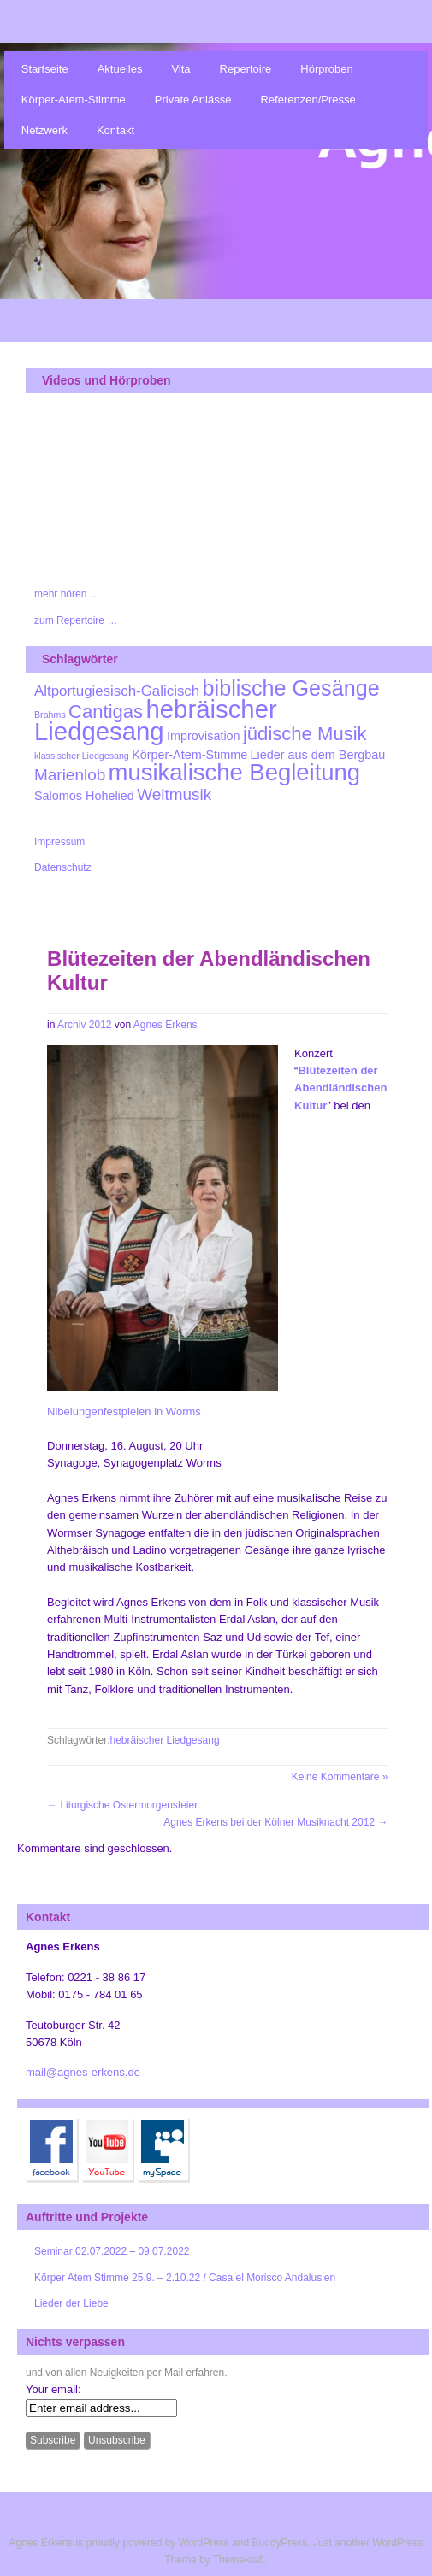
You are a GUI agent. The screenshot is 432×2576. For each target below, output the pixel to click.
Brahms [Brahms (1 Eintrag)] (50, 714)
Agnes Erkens (165, 1025)
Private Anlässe (193, 99)
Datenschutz (63, 867)
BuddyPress (280, 2543)
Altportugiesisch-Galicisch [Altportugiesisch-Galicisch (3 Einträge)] (116, 691)
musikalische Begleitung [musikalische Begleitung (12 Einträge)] (235, 772)
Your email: (53, 2389)
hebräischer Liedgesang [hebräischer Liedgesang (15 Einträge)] (155, 720)
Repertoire (246, 68)
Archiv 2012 (84, 1025)
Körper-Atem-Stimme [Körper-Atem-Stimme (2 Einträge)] (189, 755)
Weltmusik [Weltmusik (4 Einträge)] (174, 794)
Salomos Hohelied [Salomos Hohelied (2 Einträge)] (84, 796)
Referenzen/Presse (307, 99)
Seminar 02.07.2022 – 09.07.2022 (111, 2251)
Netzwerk (44, 130)
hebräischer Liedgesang (164, 1740)
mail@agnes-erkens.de (83, 2072)
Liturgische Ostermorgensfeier (122, 1805)
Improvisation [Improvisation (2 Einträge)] (203, 736)
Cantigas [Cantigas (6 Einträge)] (105, 711)
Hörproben (326, 68)
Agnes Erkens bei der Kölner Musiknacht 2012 (275, 1822)
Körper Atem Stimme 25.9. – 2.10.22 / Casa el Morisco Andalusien (184, 2278)
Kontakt (115, 130)
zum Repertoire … (75, 620)
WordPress (204, 2543)
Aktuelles (120, 68)
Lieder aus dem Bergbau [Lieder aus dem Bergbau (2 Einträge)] (318, 755)
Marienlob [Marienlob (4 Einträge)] (69, 775)
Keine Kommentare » (340, 1777)
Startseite (44, 68)
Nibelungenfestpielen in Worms (124, 1411)
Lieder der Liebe (71, 2303)
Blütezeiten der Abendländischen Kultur (340, 1088)
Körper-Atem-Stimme (73, 99)
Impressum (59, 842)
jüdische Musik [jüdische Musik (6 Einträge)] (305, 733)
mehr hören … (67, 594)
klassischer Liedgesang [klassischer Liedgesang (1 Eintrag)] (81, 755)
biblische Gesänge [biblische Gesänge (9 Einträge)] (291, 688)
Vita (180, 68)
